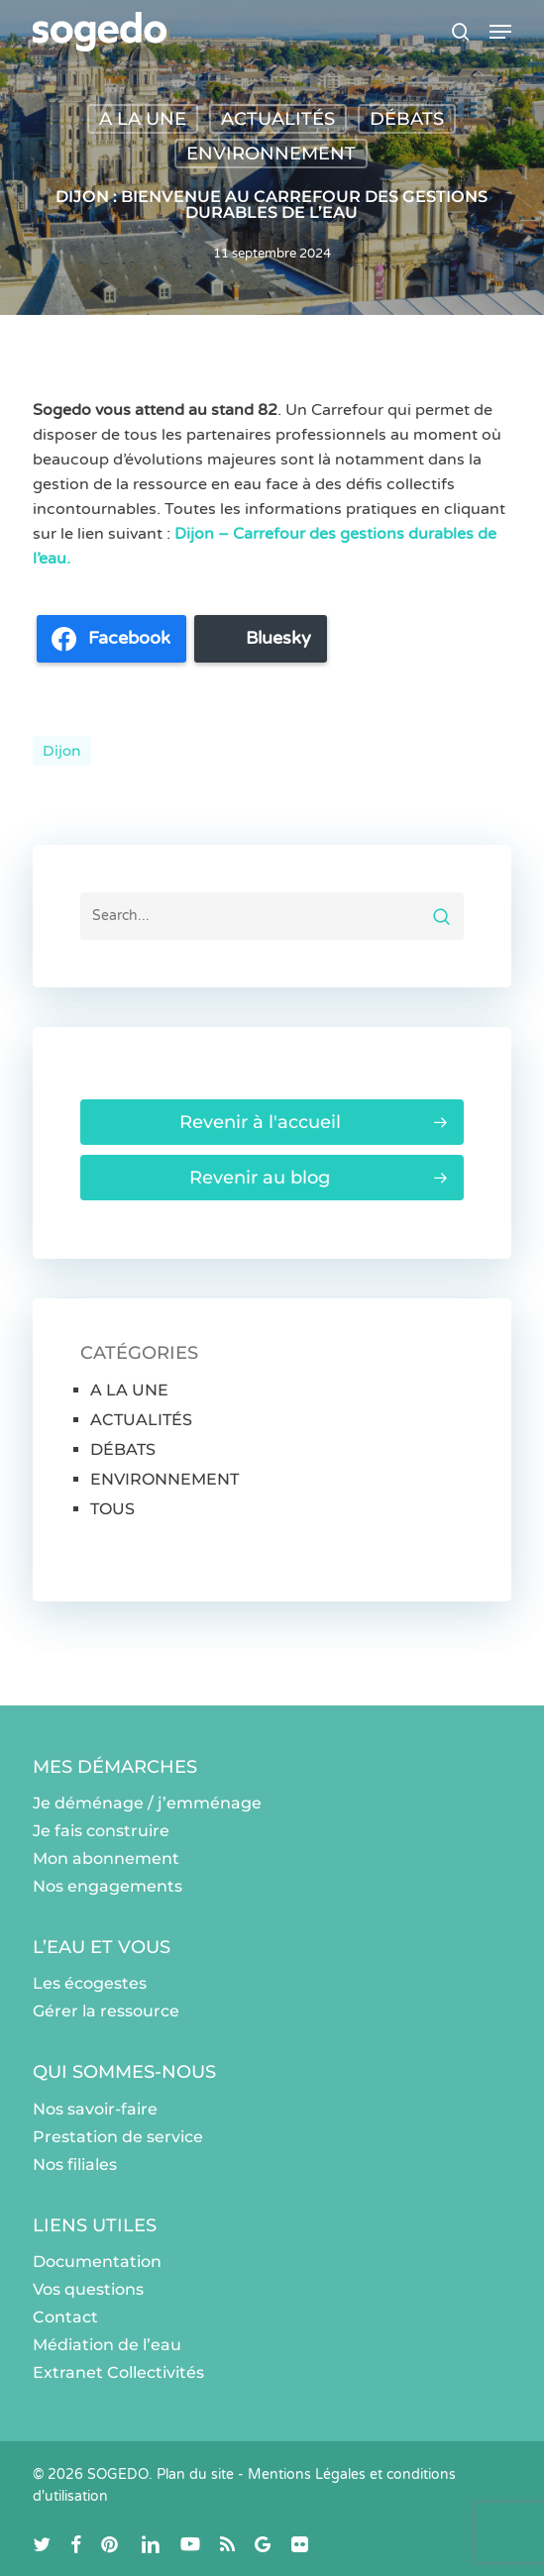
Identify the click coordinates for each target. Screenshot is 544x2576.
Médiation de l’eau (107, 2344)
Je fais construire (101, 1830)
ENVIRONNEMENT (271, 153)
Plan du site (195, 2474)
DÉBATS (407, 119)
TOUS (112, 1508)
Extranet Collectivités (118, 2372)
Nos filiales (75, 2164)
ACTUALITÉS (278, 119)
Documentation (97, 2261)
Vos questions (88, 2289)
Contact (65, 2317)
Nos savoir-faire (95, 2109)
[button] (500, 32)
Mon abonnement (106, 1858)
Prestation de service (118, 2136)
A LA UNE (142, 119)
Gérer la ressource (106, 2011)
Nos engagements (107, 1886)
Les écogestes (90, 1983)
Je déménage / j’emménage (147, 1803)
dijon (62, 751)
